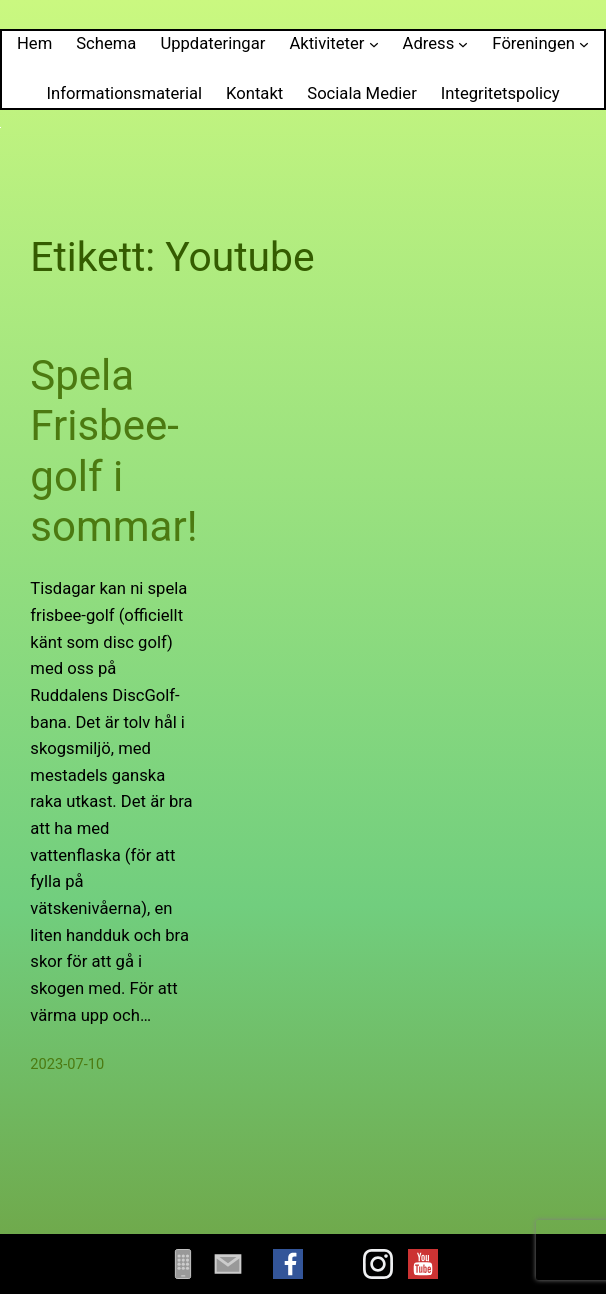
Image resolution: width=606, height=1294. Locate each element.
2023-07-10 (67, 1064)
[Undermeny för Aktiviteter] (374, 44)
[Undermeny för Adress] (463, 44)
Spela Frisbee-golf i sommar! (113, 451)
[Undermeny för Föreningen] (584, 44)
